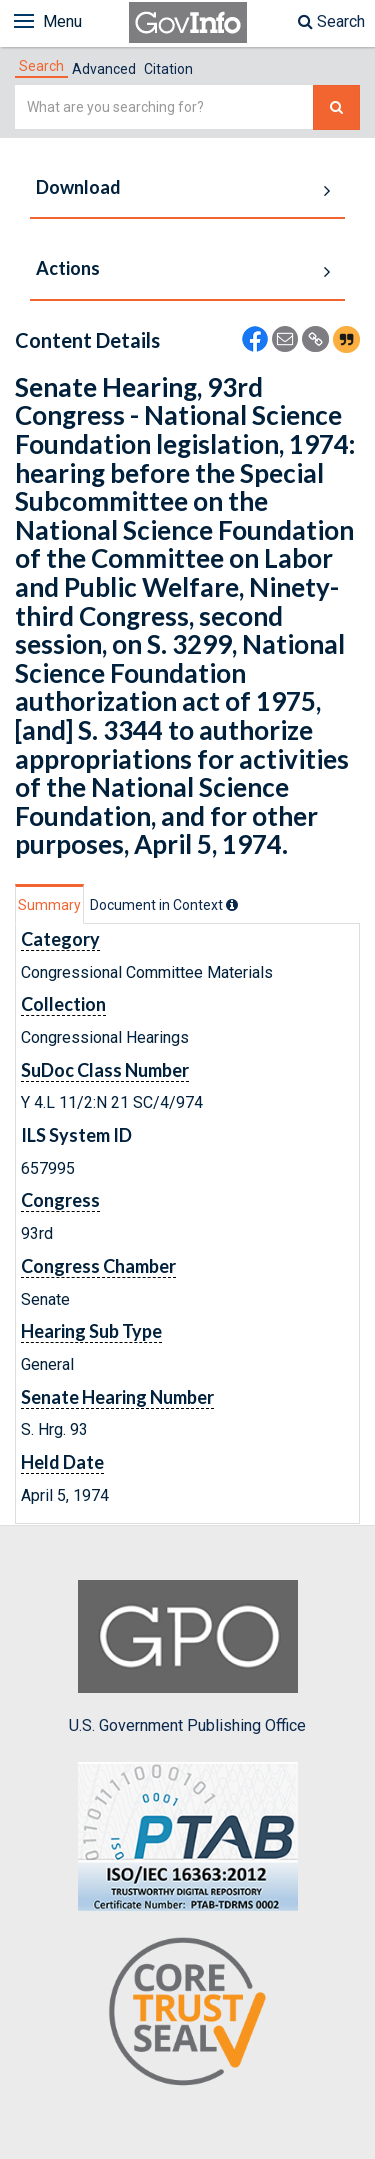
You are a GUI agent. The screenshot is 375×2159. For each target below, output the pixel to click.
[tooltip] (232, 905)
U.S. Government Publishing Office (187, 1657)
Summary (49, 905)
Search (331, 21)
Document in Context (164, 905)
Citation (168, 69)
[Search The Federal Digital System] (336, 107)
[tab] (41, 66)
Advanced (104, 69)
